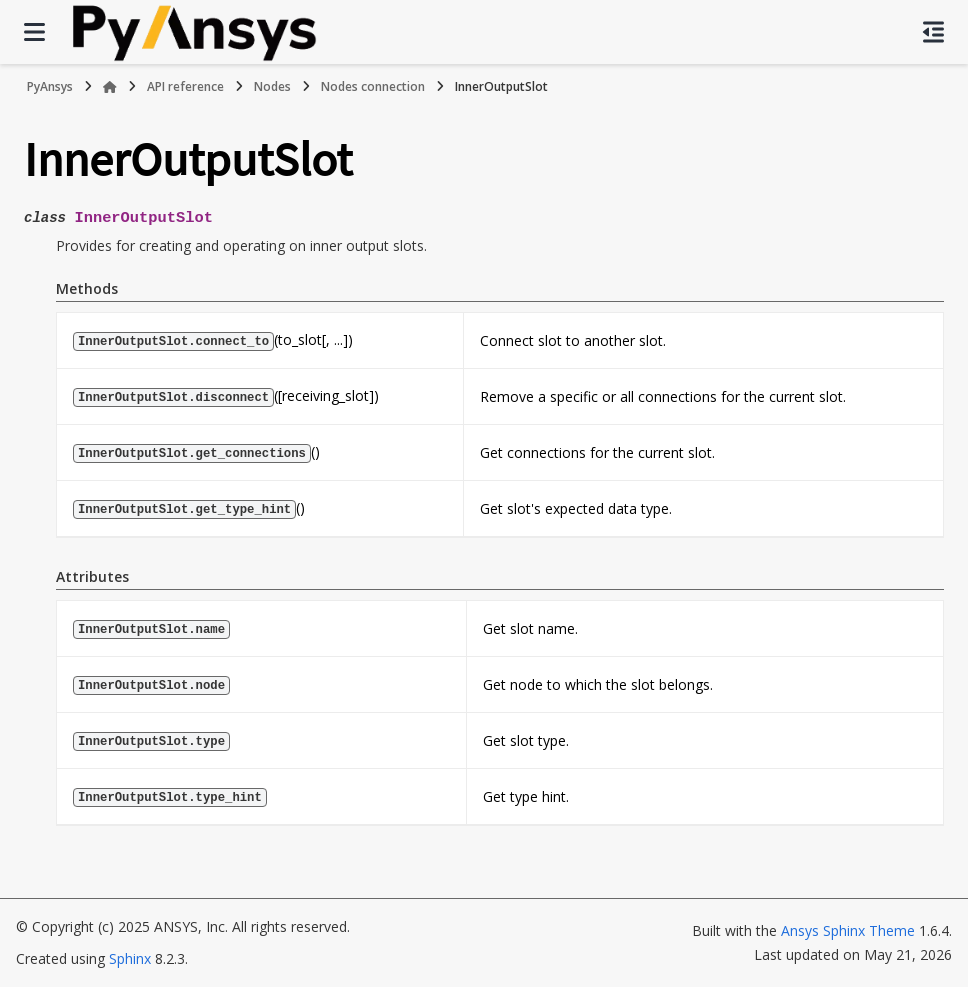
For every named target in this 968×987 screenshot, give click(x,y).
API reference (185, 86)
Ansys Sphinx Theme (848, 930)
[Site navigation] (34, 32)
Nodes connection (373, 86)
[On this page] (933, 32)
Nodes (272, 86)
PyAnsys (50, 86)
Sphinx (130, 958)
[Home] (110, 87)
